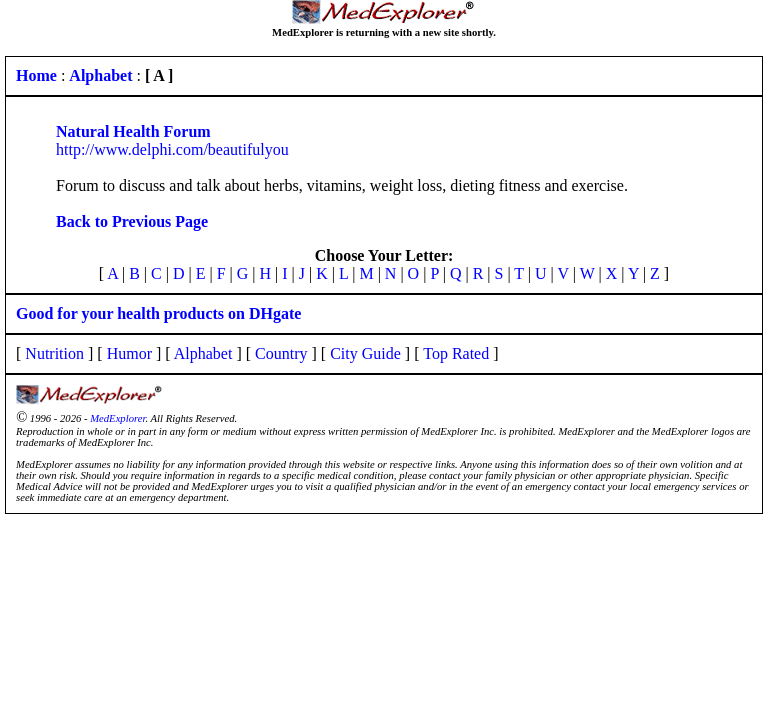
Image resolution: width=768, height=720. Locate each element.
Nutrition (54, 353)
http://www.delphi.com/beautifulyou (172, 149)
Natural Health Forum (133, 131)
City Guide (365, 353)
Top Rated (456, 353)
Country (281, 353)
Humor (129, 353)
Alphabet (203, 353)
